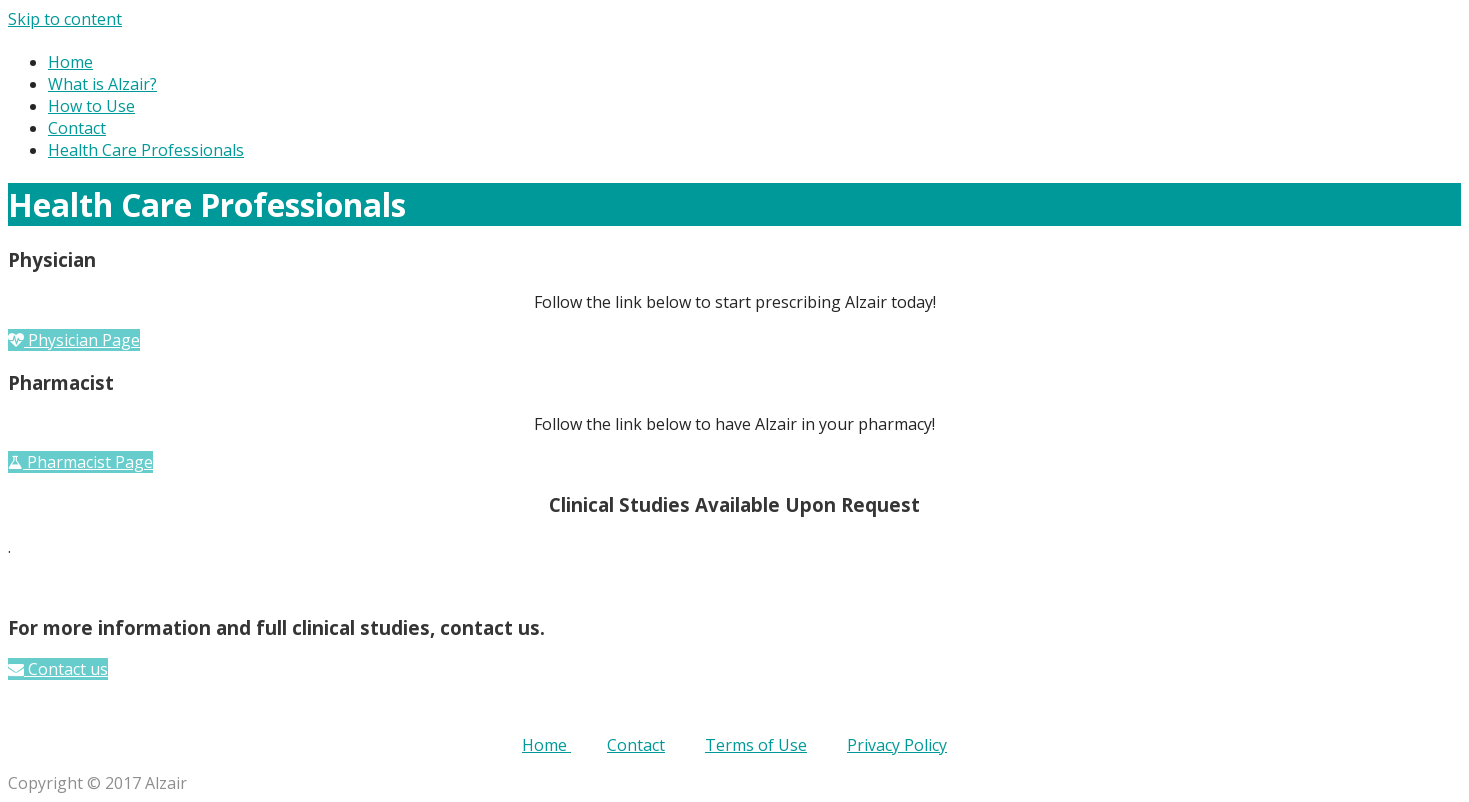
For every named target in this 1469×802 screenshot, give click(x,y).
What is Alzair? (102, 84)
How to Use (91, 106)
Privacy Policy (897, 745)
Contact (77, 128)
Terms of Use (756, 745)
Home (70, 62)
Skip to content (65, 19)
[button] (74, 340)
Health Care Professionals (146, 150)
